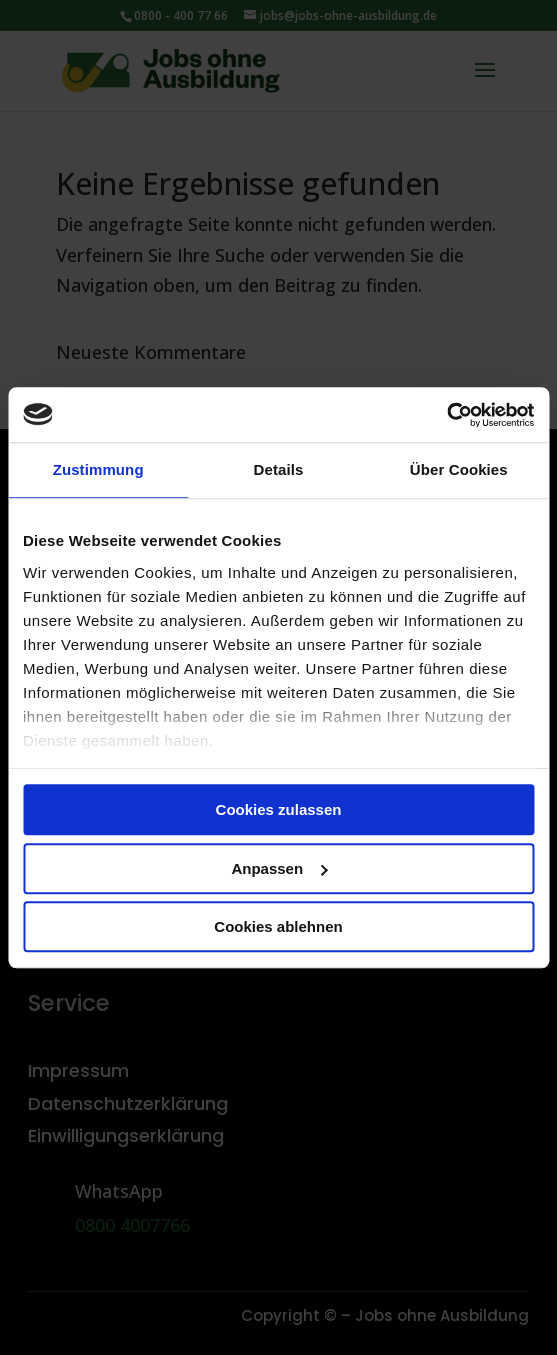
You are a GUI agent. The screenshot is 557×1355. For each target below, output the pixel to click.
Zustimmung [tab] (98, 469)
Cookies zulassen (279, 809)
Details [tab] (279, 469)
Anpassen (279, 868)
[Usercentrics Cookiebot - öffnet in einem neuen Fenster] (446, 415)
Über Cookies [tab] (459, 469)
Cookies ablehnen (278, 926)
